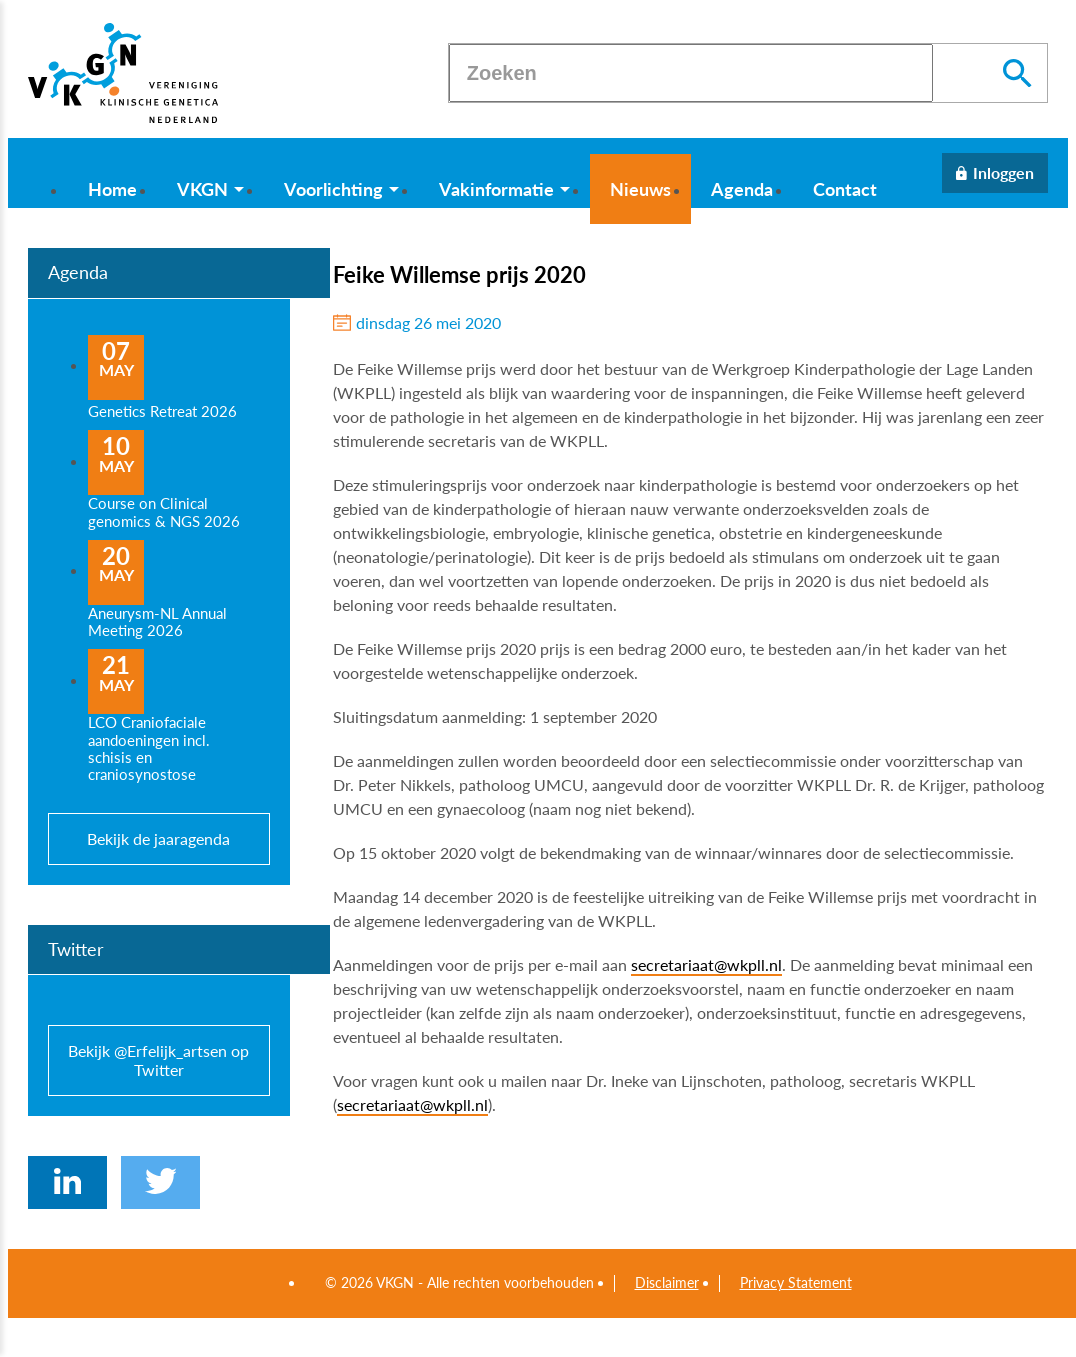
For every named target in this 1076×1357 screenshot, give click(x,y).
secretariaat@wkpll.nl (706, 964)
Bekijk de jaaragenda (158, 838)
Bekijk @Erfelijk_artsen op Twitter (158, 1060)
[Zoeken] (691, 73)
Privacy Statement (796, 1283)
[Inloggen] (995, 173)
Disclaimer (667, 1283)
